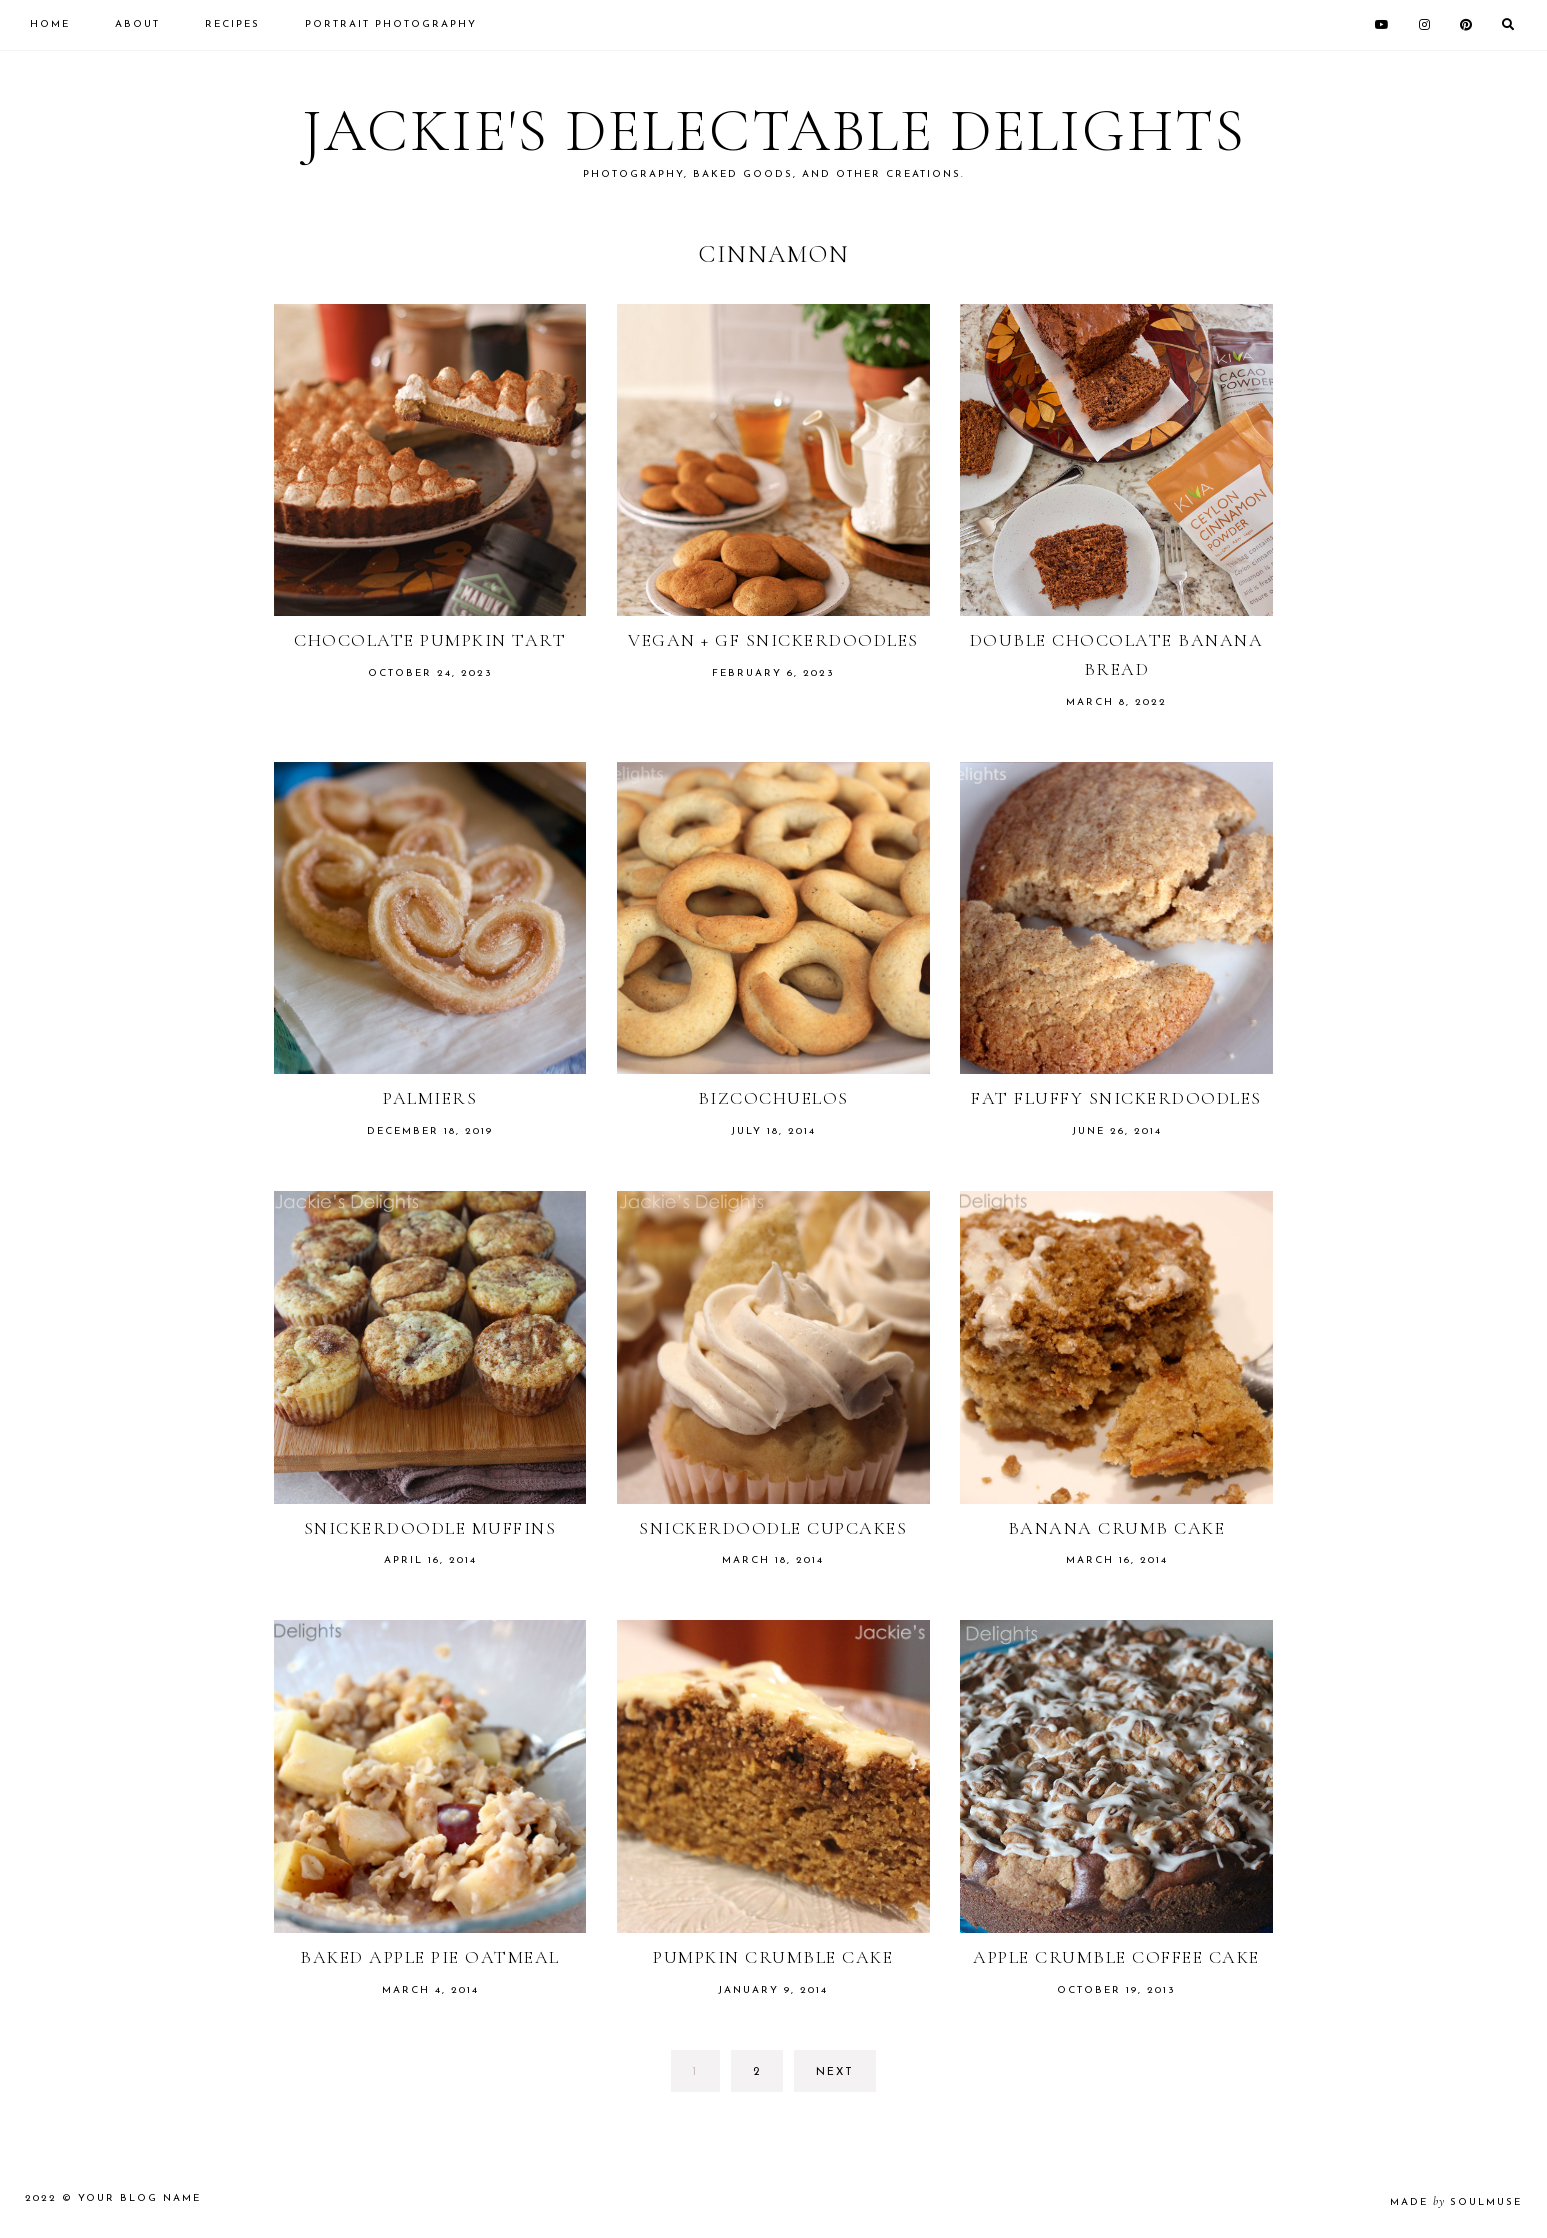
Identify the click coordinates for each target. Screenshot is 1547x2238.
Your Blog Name (139, 2198)
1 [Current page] (706, 2077)
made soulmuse (1456, 2202)
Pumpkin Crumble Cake (773, 1957)
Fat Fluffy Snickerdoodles (1116, 1098)
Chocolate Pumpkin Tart (430, 640)
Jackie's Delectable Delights (774, 131)
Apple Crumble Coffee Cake (1116, 1957)
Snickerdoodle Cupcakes (773, 1528)
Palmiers (430, 1098)
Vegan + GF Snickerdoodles (773, 640)
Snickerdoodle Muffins (430, 1528)
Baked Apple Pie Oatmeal (430, 1957)
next (835, 2072)
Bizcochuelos (773, 1098)
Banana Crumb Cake (1117, 1528)
